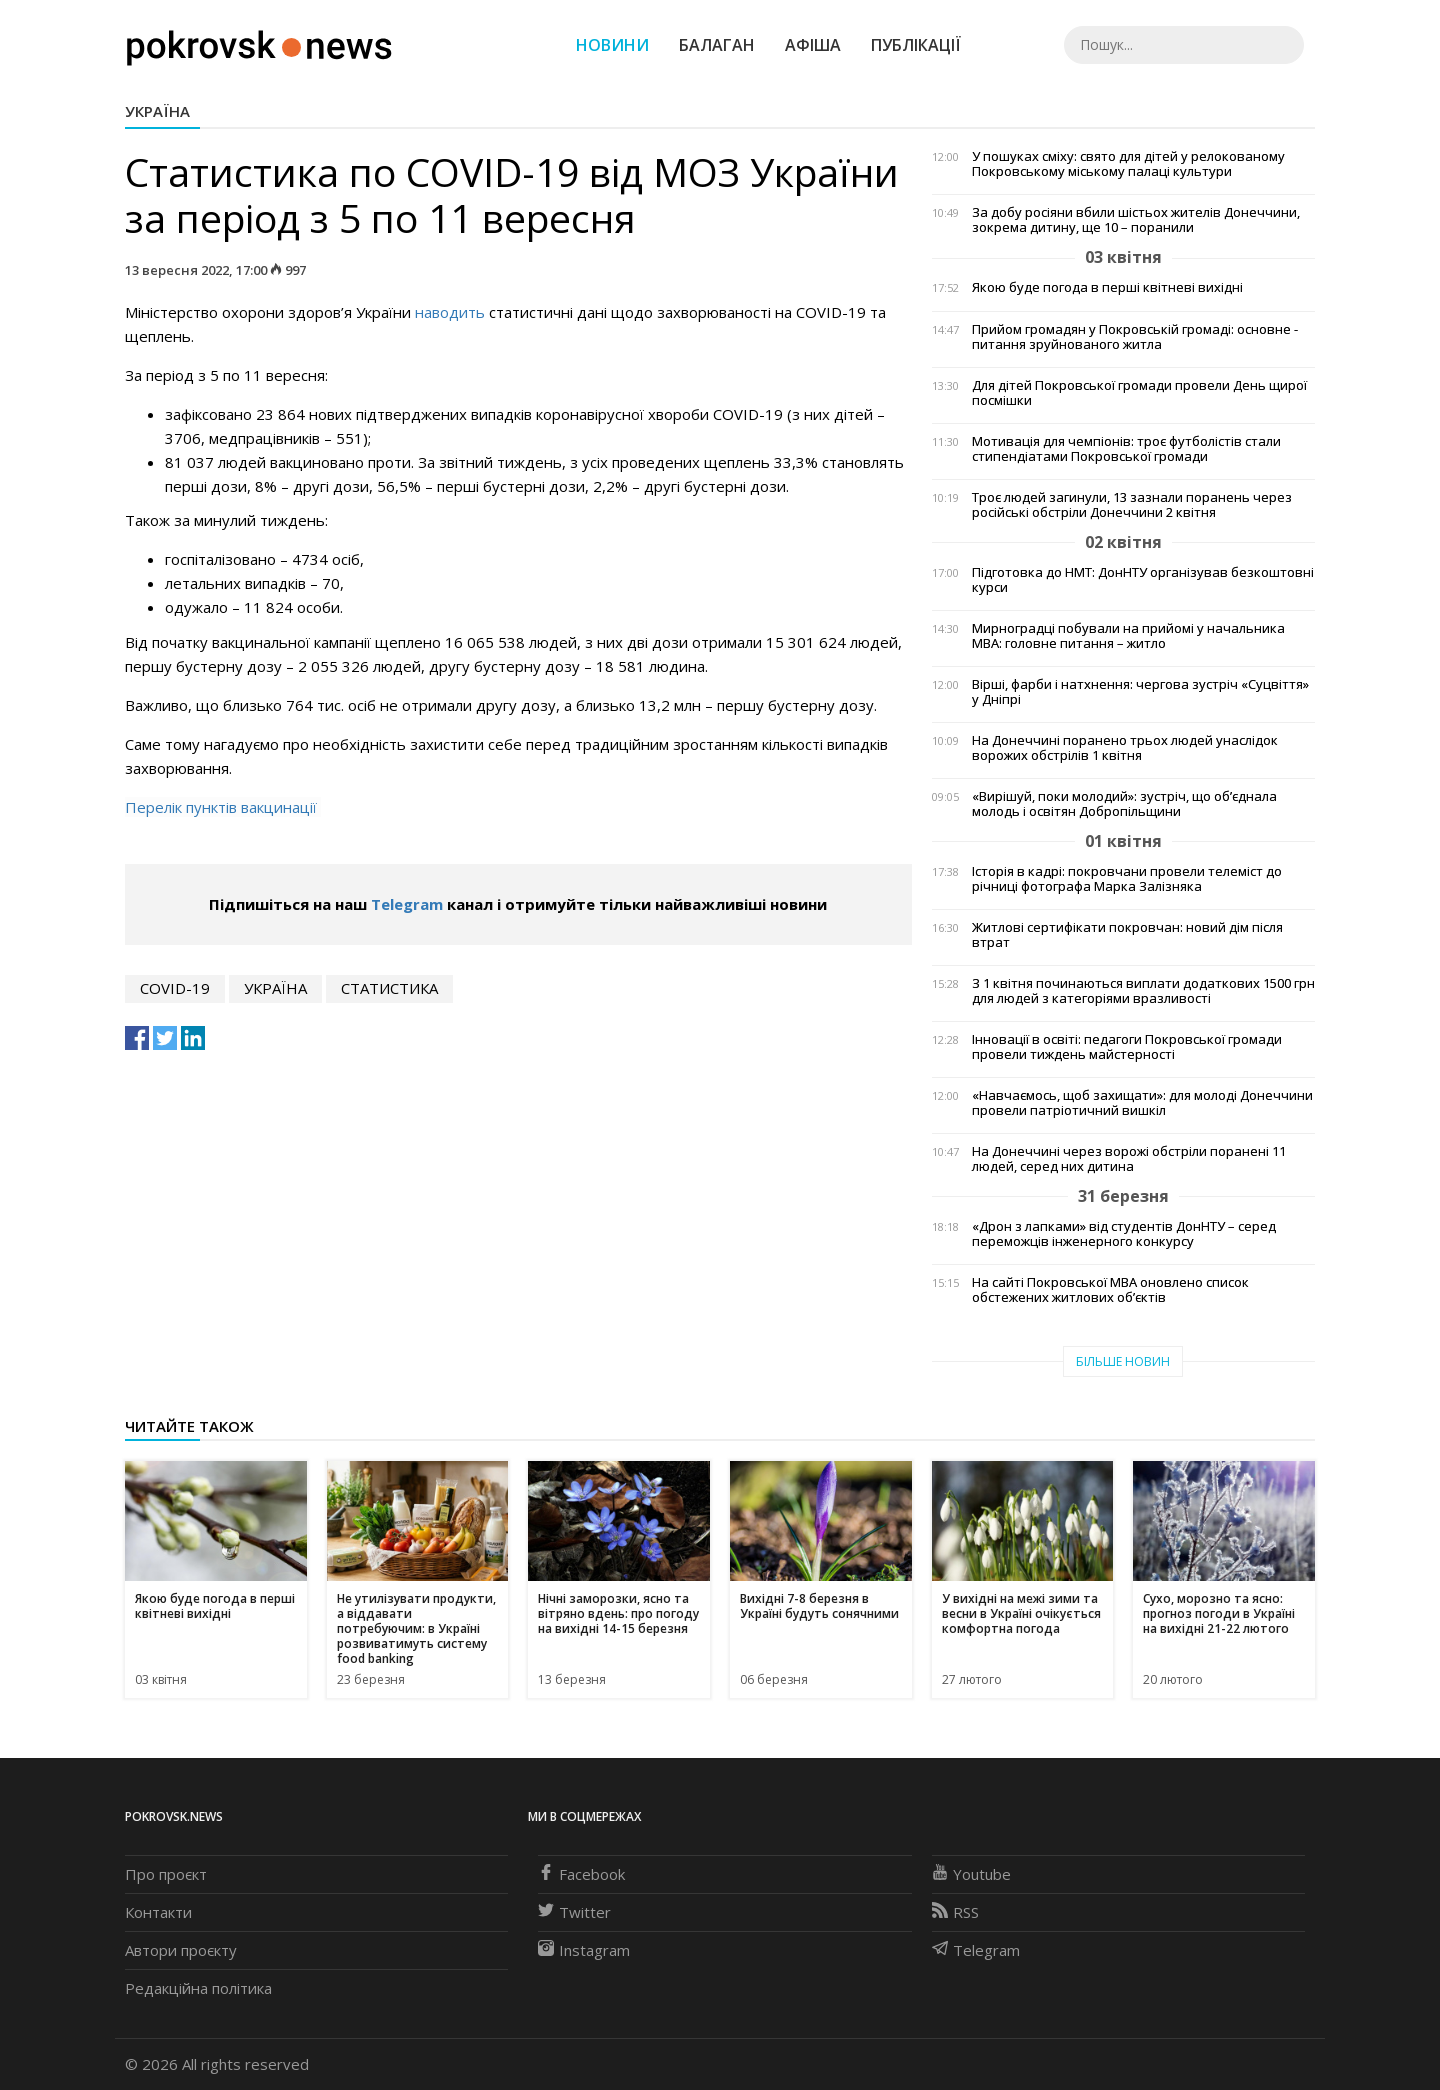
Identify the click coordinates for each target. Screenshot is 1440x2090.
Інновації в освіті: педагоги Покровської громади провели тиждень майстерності (1127, 1047)
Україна (157, 111)
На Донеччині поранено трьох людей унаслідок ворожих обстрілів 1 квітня (1125, 748)
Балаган (717, 45)
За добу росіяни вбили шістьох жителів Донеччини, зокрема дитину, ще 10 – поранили (1136, 220)
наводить (450, 312)
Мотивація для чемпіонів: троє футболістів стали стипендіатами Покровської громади (1126, 449)
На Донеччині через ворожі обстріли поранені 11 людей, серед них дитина (1129, 1159)
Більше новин (1123, 1361)
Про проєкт (166, 1874)
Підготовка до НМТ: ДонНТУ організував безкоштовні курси (1143, 580)
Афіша (813, 45)
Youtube (971, 1874)
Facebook (581, 1874)
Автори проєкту (181, 1950)
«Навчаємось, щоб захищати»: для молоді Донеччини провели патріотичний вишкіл (1142, 1103)
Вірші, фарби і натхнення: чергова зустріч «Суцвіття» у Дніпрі (1140, 692)
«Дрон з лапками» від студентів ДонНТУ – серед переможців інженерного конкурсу (1124, 1234)
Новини (612, 45)
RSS (955, 1912)
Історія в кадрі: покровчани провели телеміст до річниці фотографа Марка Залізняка (1127, 879)
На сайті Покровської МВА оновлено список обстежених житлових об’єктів (1110, 1290)
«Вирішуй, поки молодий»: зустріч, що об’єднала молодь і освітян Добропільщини (1124, 804)
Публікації (916, 45)
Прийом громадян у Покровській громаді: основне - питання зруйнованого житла (1135, 337)
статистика (389, 988)
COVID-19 (175, 988)
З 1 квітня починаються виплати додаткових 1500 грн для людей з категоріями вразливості (1143, 991)
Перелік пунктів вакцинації (223, 807)
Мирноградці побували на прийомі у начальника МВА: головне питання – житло (1128, 636)
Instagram (584, 1950)
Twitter (574, 1912)
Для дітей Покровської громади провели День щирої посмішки (1139, 393)
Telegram (407, 904)
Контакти (158, 1912)
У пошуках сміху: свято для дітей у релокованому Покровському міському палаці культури (1128, 164)
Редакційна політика (198, 1988)
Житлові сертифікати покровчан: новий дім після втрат (1127, 935)
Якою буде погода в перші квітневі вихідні (1107, 287)
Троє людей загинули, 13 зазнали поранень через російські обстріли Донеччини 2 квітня (1132, 505)
